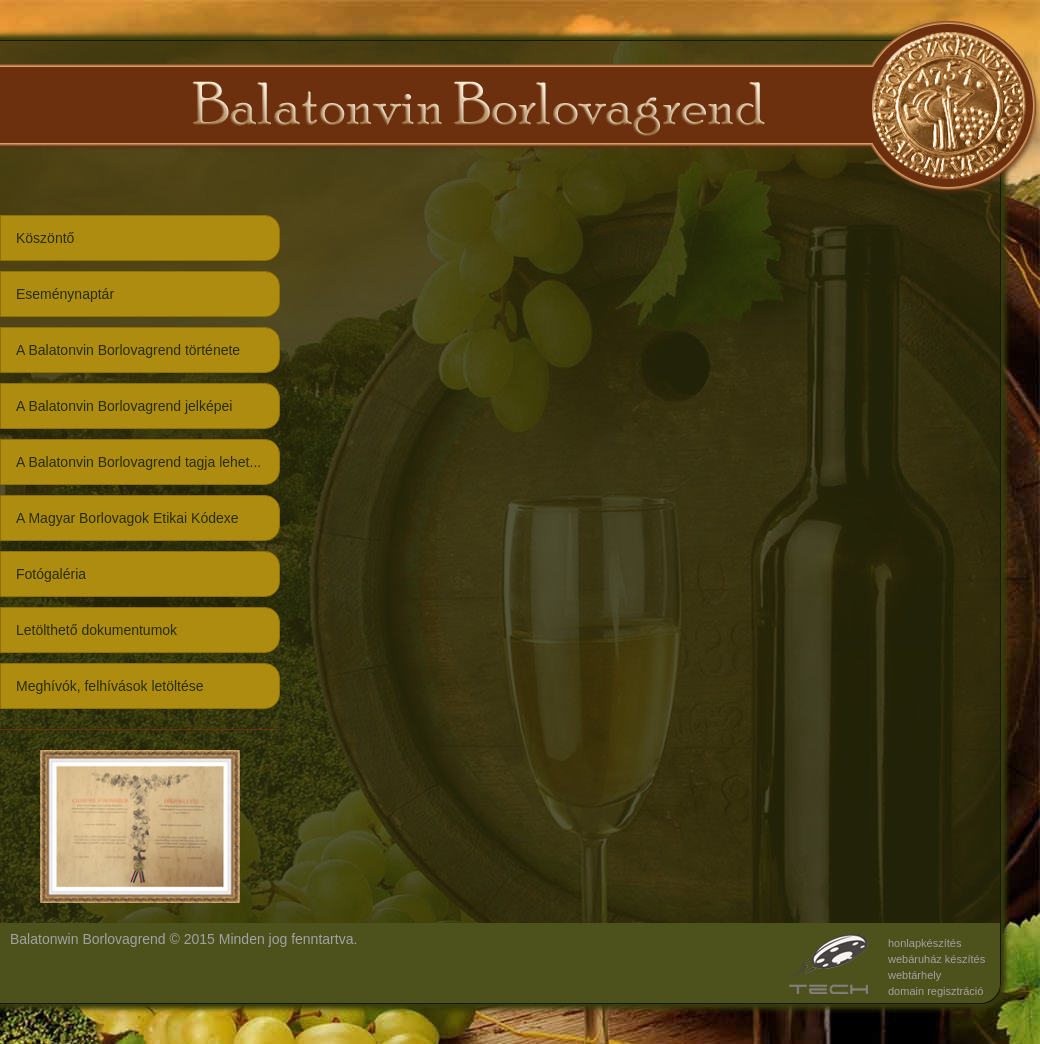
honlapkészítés (924, 943)
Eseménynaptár (65, 294)
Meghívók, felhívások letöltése (110, 686)
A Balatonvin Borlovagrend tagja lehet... (138, 462)
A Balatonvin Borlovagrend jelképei (124, 406)
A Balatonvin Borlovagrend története (128, 350)
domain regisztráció (935, 991)
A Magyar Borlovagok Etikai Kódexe (127, 518)
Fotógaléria (51, 574)
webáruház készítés (936, 959)
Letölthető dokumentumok (96, 630)
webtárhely (914, 975)
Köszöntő (45, 238)
